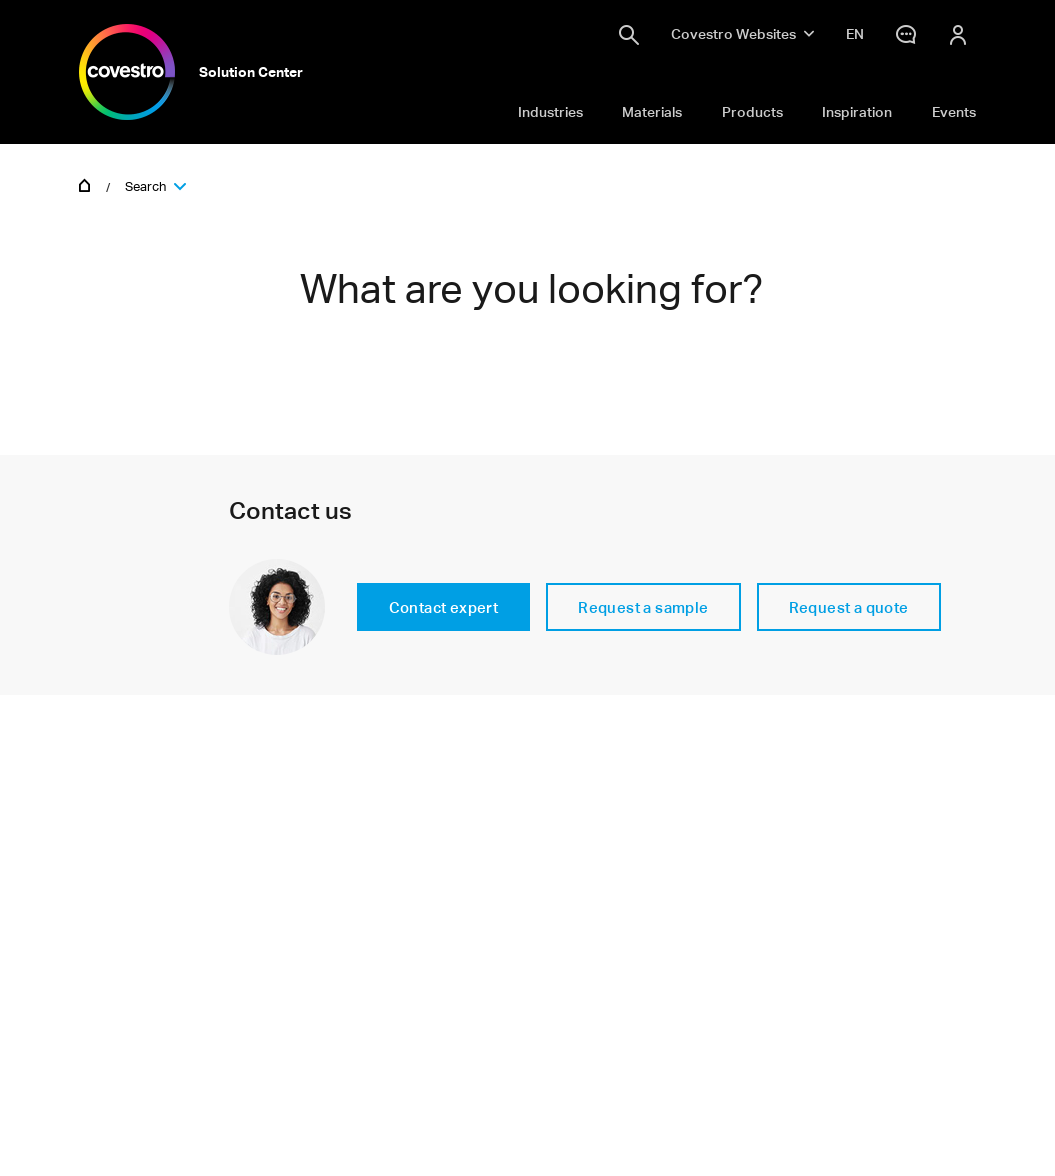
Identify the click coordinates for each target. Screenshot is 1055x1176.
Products (752, 111)
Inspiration (857, 111)
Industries (550, 111)
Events (954, 111)
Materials (652, 111)
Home (85, 184)
